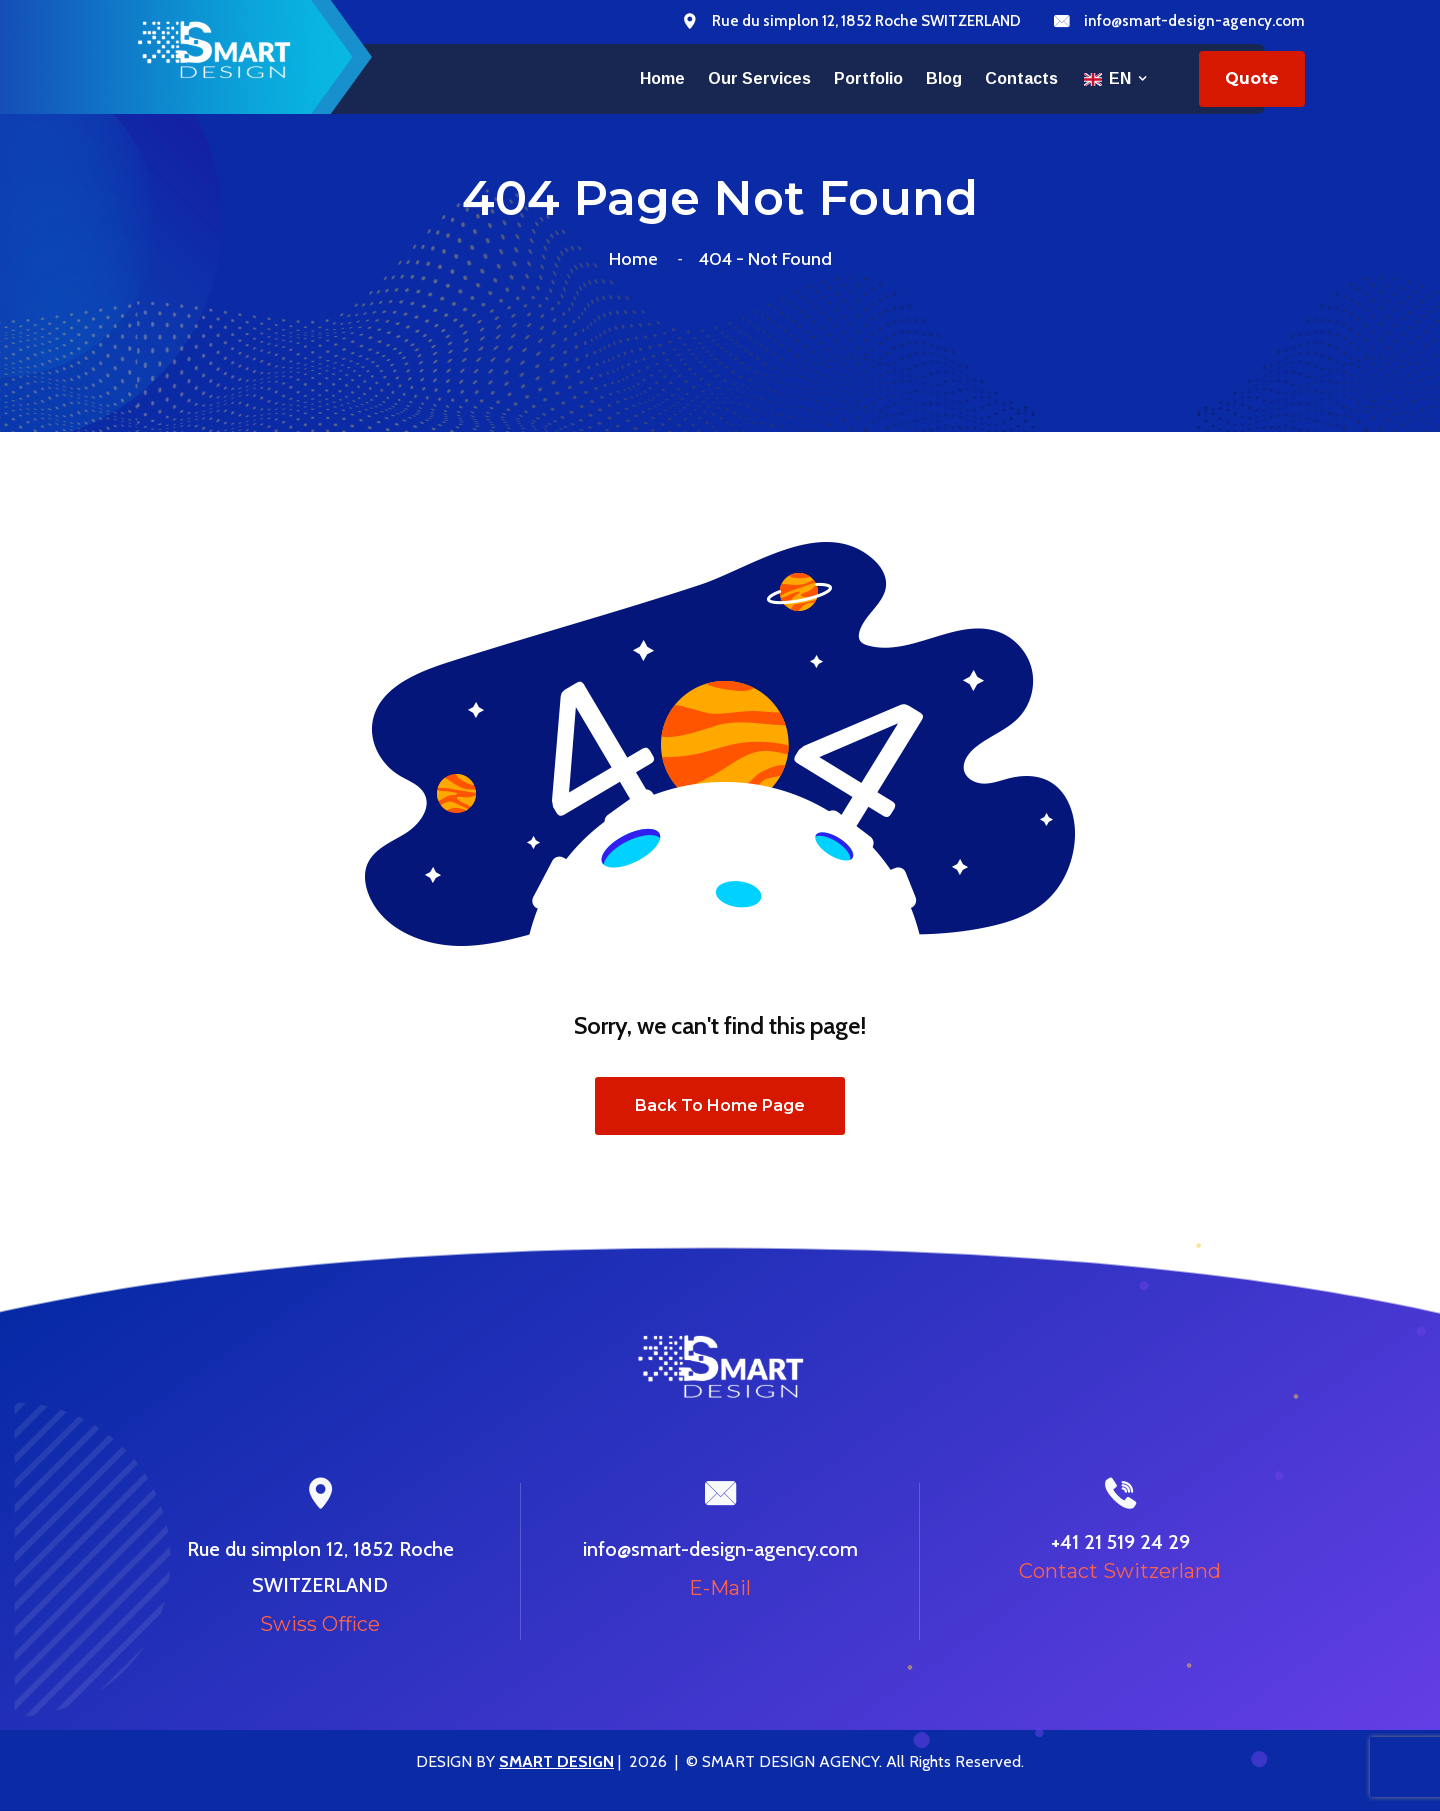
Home (662, 78)
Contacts (1021, 78)
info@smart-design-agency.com (1194, 21)
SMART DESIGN (556, 1761)
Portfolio (868, 78)
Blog (944, 78)
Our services (759, 78)
